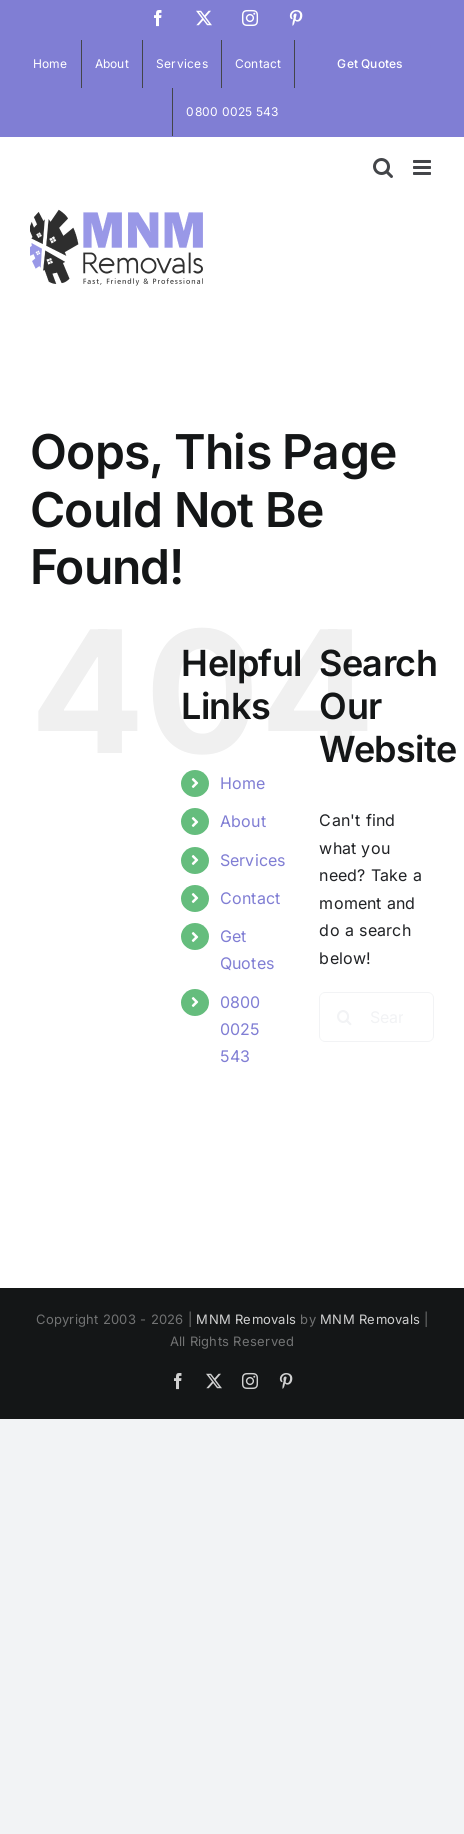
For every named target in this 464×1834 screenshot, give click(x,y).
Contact (250, 898)
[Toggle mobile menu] (423, 167)
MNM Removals (246, 1319)
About (243, 821)
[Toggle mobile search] (383, 167)
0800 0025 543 (240, 1029)
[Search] (344, 1017)
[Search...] (376, 1017)
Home (243, 783)
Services (253, 860)
